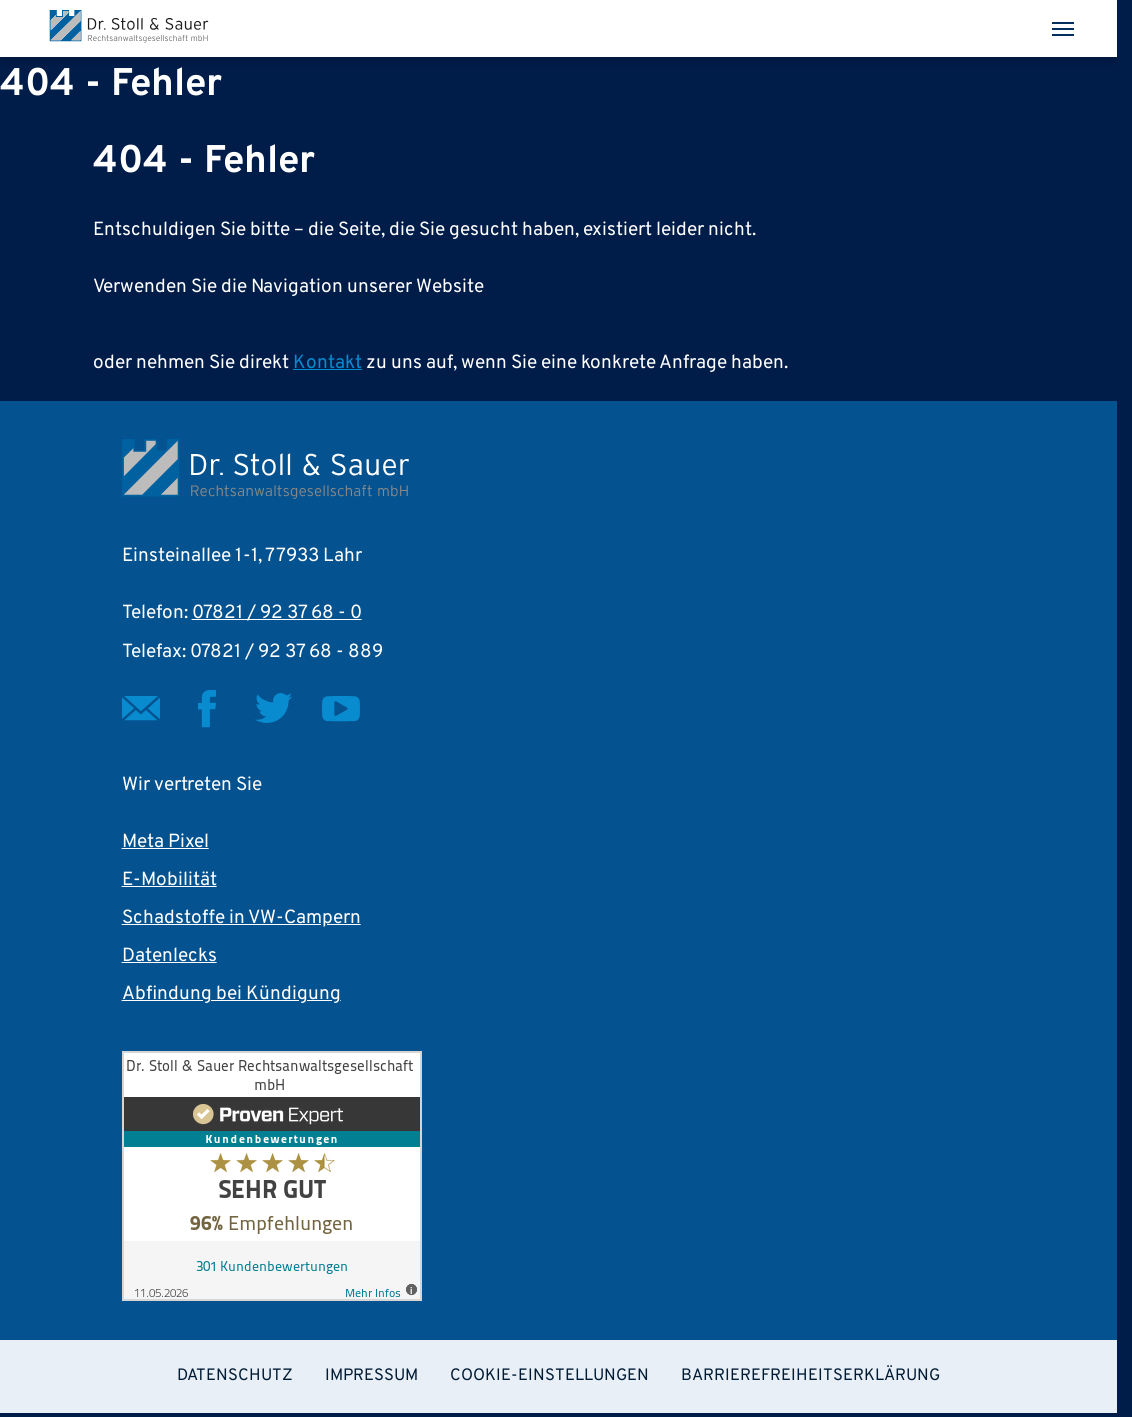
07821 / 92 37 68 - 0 (277, 613)
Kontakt (327, 363)
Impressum (371, 1375)
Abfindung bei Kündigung (231, 994)
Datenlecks (169, 956)
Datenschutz (235, 1375)
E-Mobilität (169, 880)
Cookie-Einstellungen (549, 1375)
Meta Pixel (165, 842)
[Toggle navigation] (1063, 29)
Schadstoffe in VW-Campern (241, 918)
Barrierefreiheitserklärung (810, 1375)
